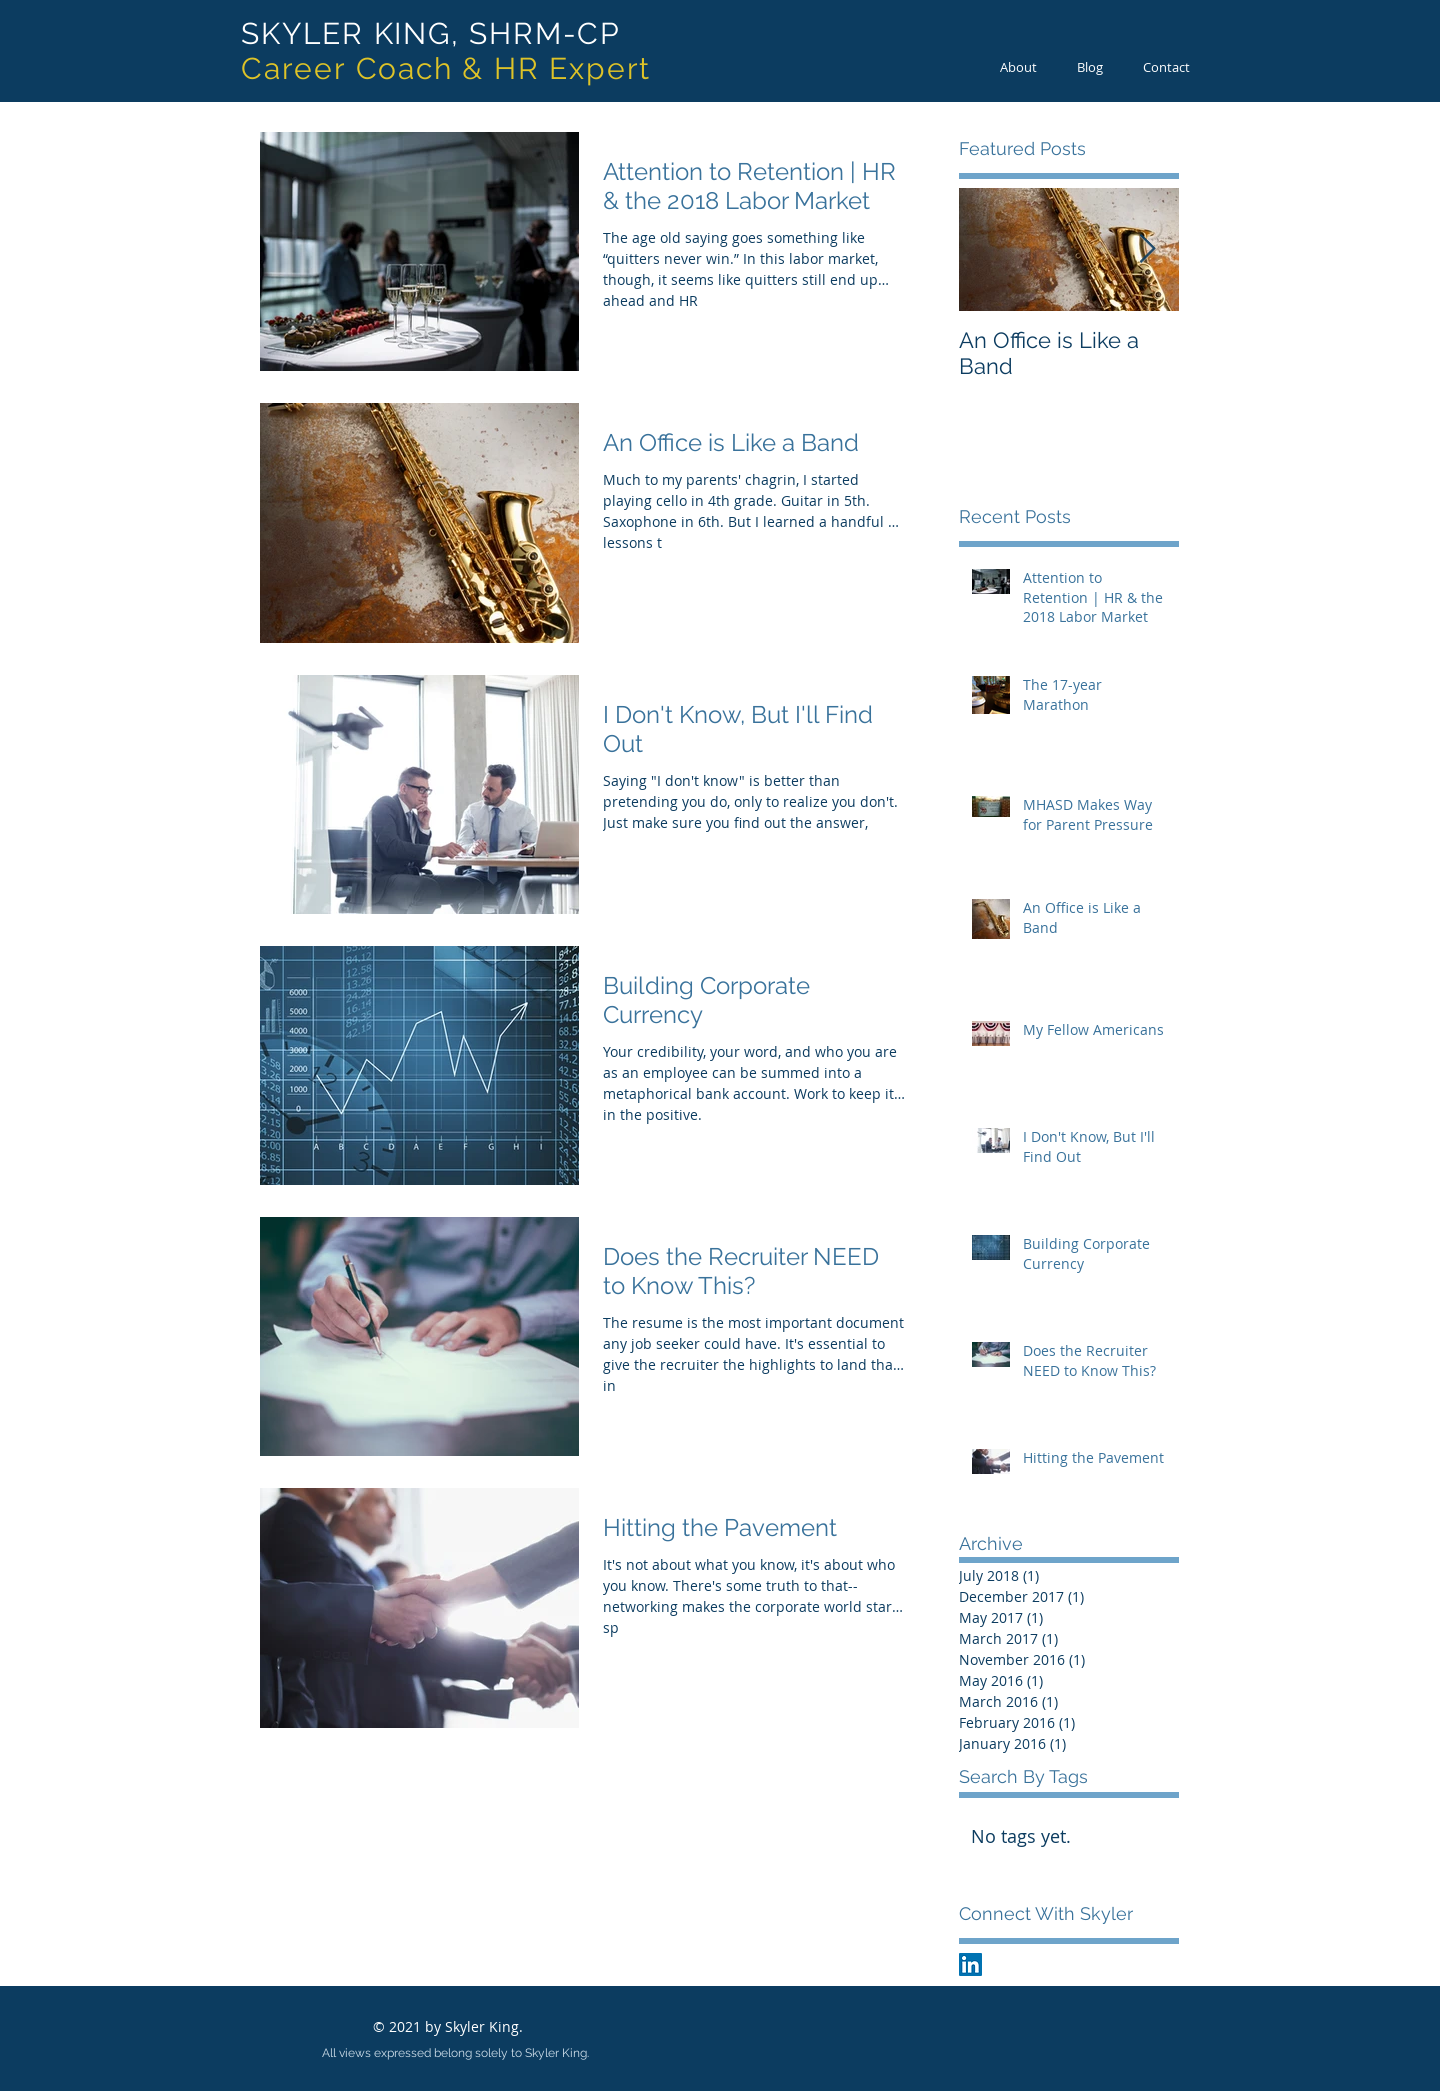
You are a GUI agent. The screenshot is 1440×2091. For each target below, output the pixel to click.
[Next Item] (1147, 249)
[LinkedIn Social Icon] (970, 1964)
